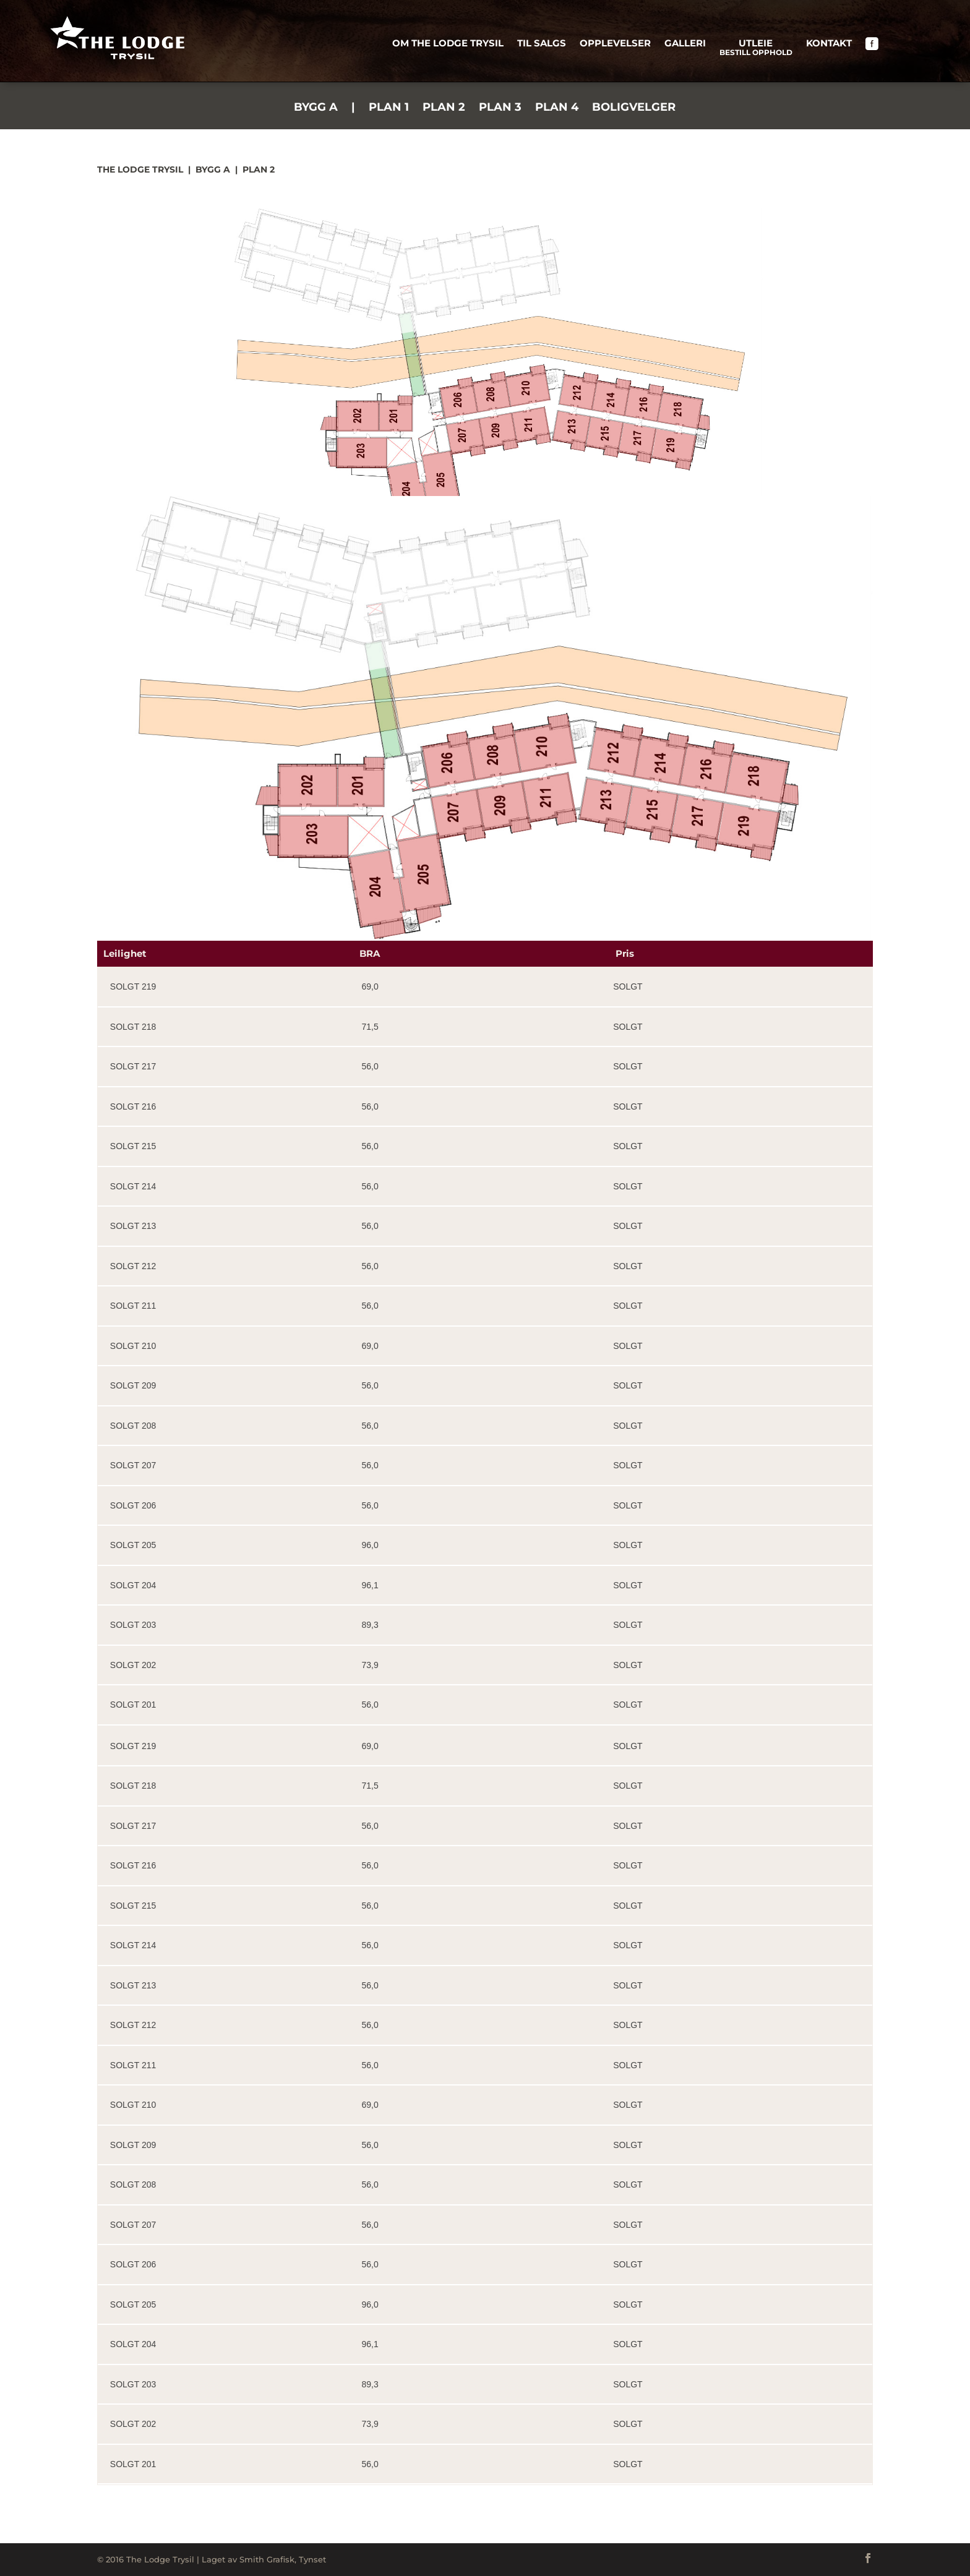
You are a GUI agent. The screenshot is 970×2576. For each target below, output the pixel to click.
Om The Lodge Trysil (448, 44)
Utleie (755, 48)
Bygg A (316, 108)
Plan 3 (500, 108)
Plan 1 (389, 108)
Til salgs (541, 44)
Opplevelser (615, 44)
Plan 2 (444, 108)
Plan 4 (556, 108)
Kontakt (829, 44)
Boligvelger (634, 108)
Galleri (685, 44)
